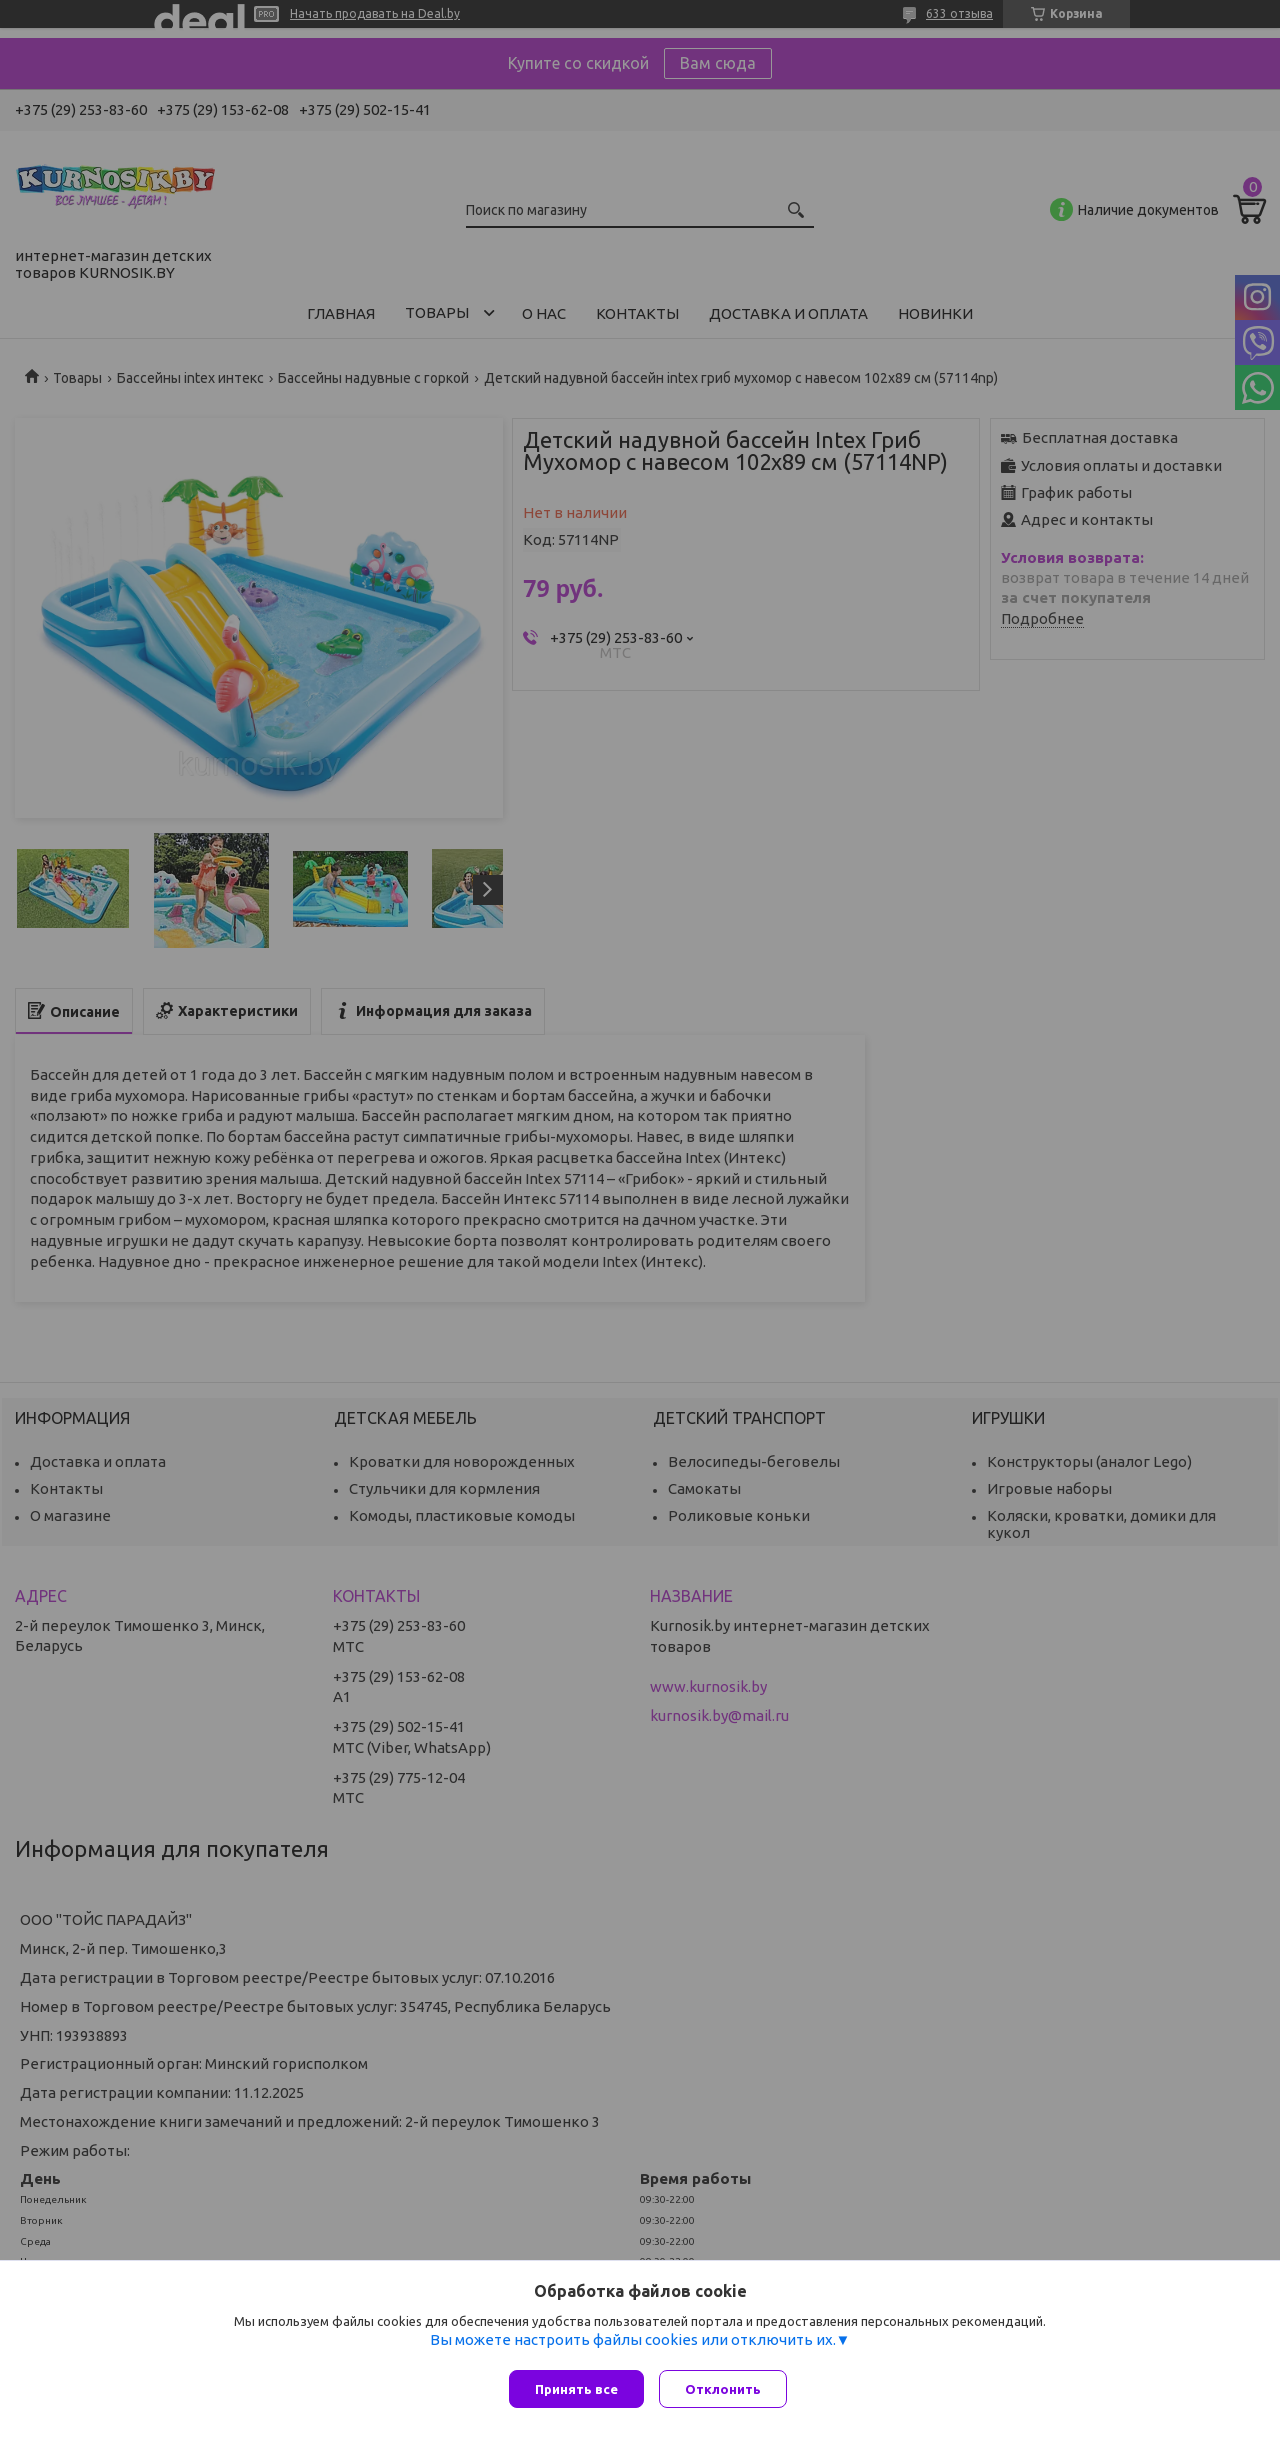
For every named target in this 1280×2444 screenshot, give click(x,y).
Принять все (576, 2389)
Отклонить (728, 2389)
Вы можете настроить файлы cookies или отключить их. (633, 2344)
